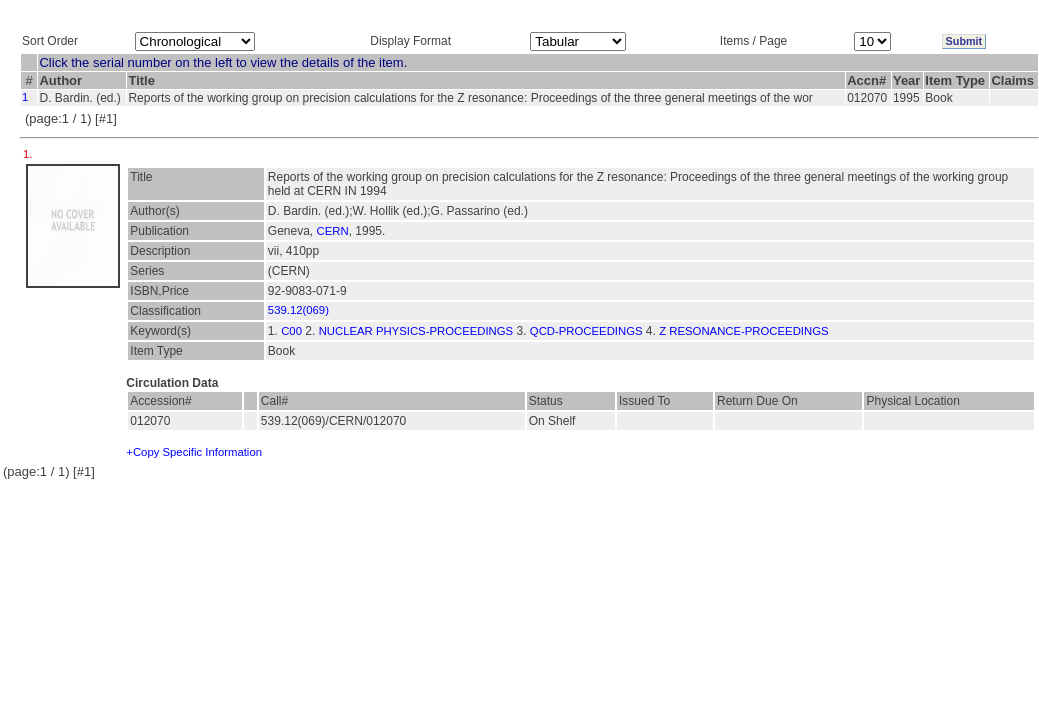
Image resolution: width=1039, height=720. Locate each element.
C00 (291, 331)
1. (29, 154)
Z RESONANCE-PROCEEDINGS (743, 331)
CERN (333, 231)
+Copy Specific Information (194, 452)
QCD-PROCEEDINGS (586, 331)
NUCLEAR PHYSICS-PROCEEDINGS (416, 331)
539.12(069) (298, 310)
